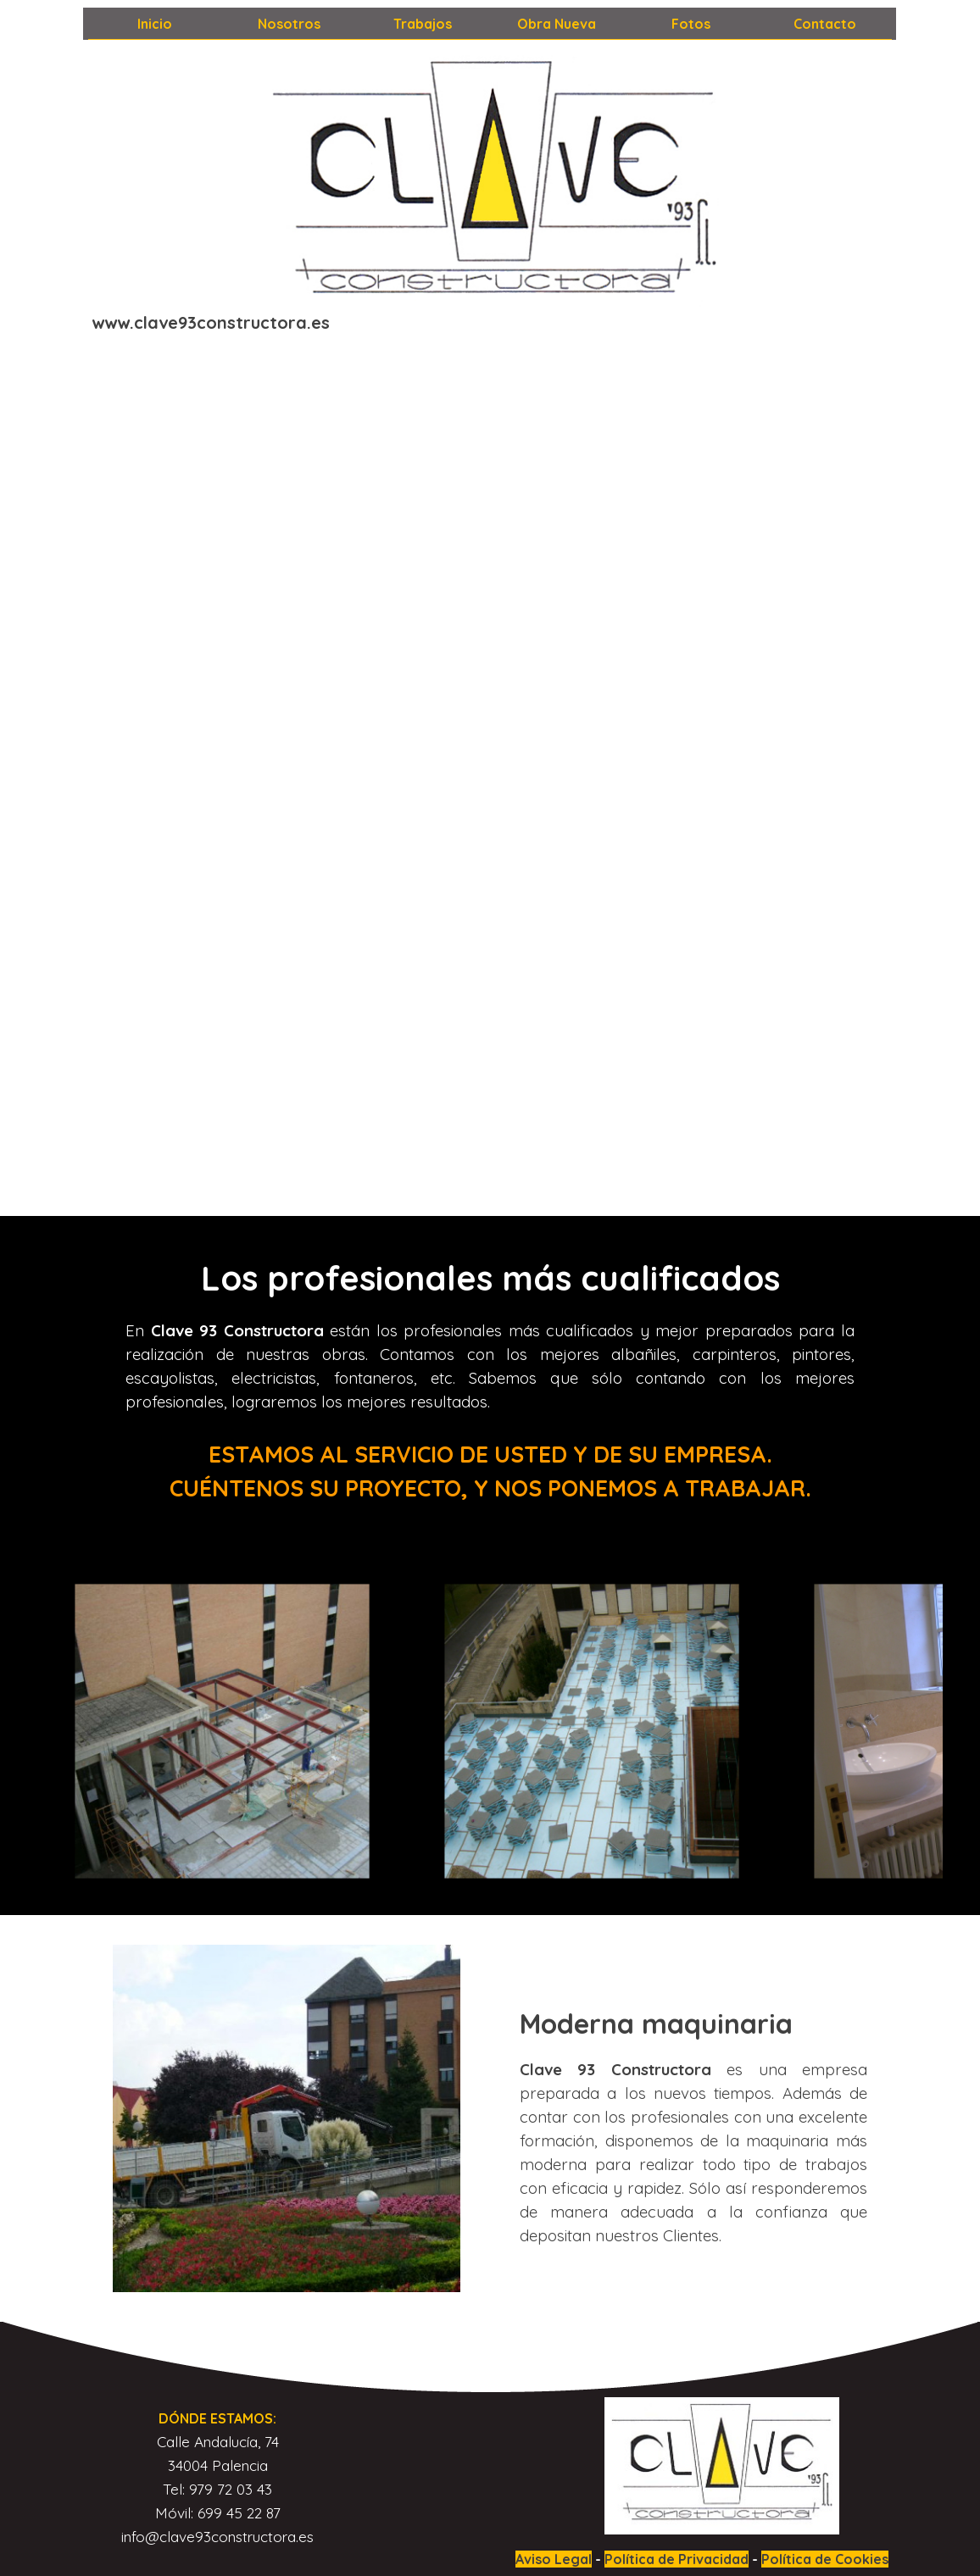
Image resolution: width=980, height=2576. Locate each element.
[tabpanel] (219, 323)
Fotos (690, 23)
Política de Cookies (824, 2559)
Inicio (154, 23)
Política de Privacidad (676, 2559)
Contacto (824, 23)
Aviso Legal (553, 2559)
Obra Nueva (556, 23)
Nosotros (289, 23)
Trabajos (422, 23)
